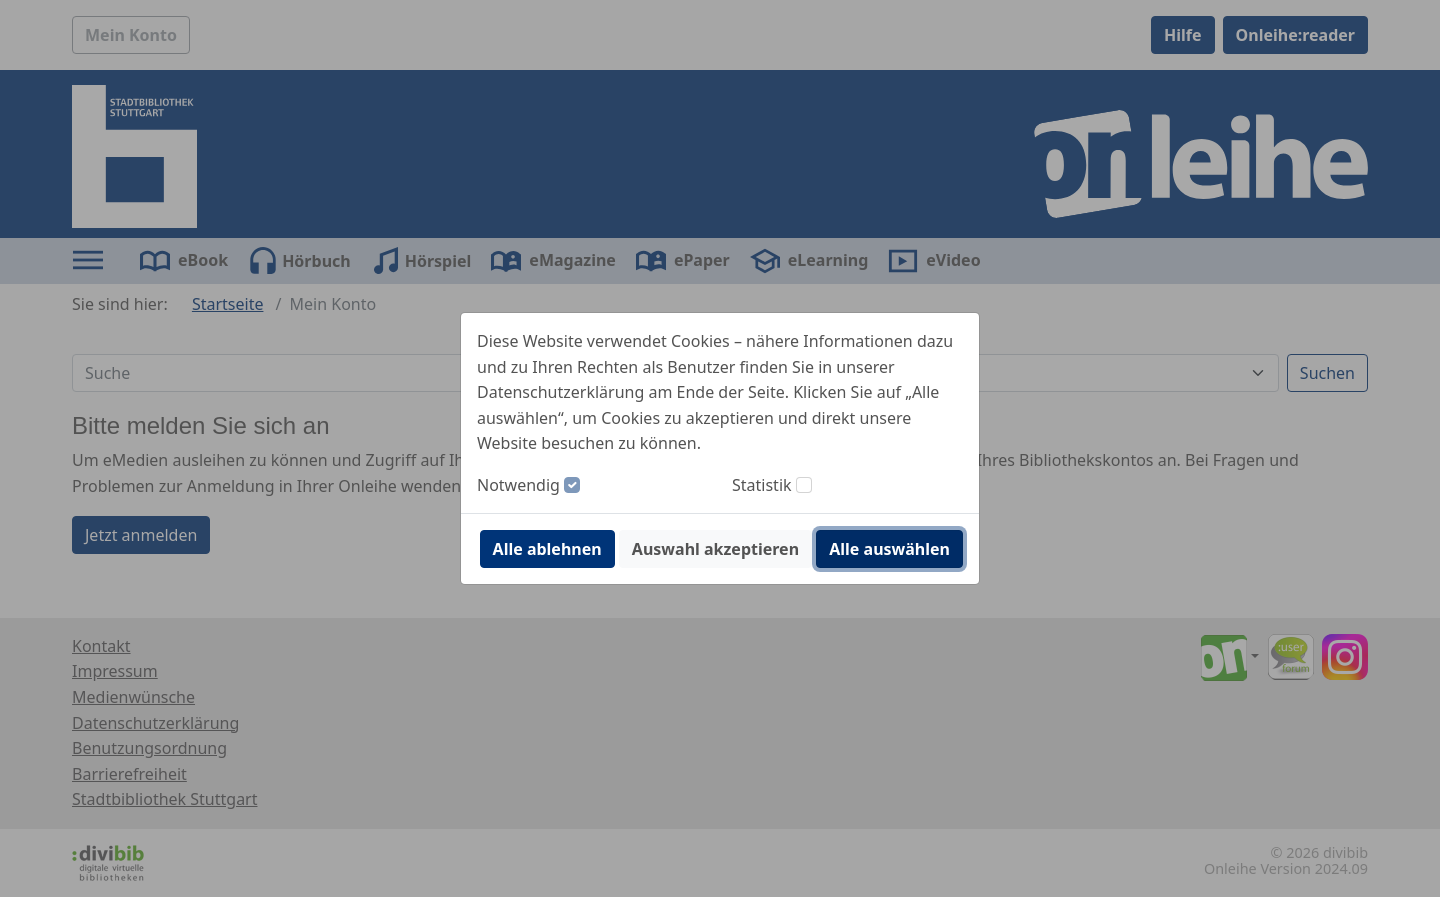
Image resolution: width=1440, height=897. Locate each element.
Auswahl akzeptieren (715, 549)
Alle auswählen (889, 549)
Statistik (762, 485)
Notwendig (518, 485)
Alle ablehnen (547, 549)
